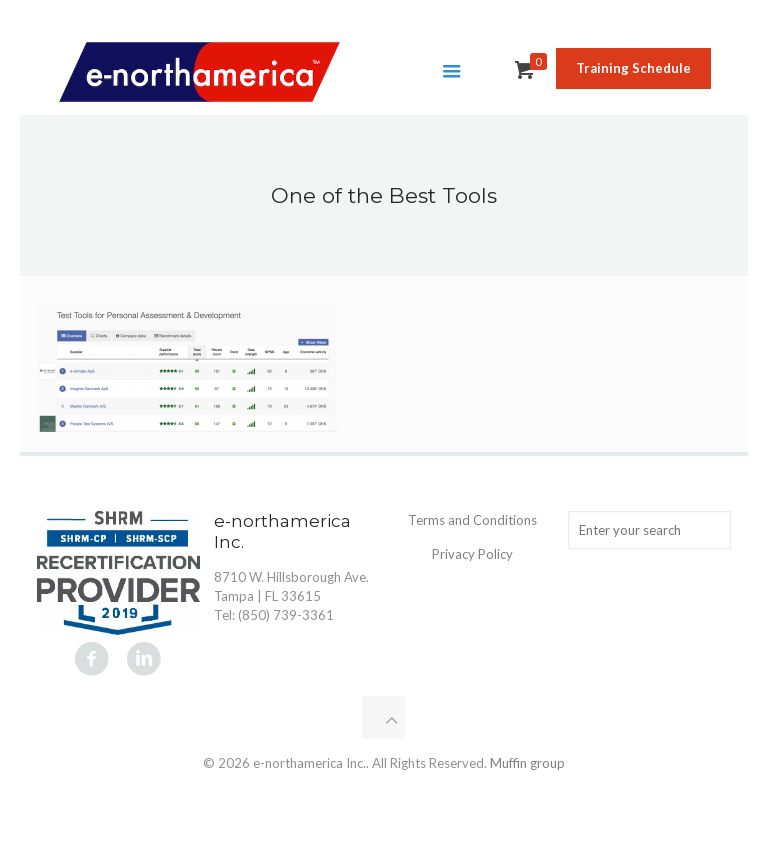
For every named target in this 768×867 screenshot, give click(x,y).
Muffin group (527, 763)
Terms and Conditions (472, 520)
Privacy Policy (472, 554)
